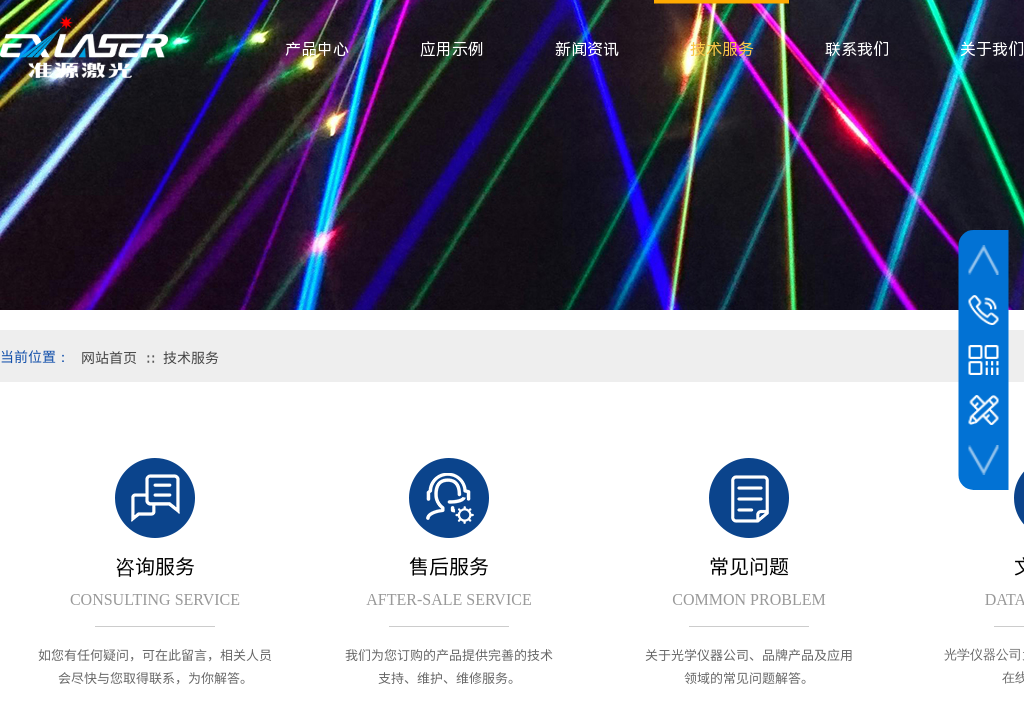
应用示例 (452, 49)
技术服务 (191, 357)
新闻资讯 (587, 49)
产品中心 (317, 49)
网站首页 (109, 357)
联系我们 (857, 49)
